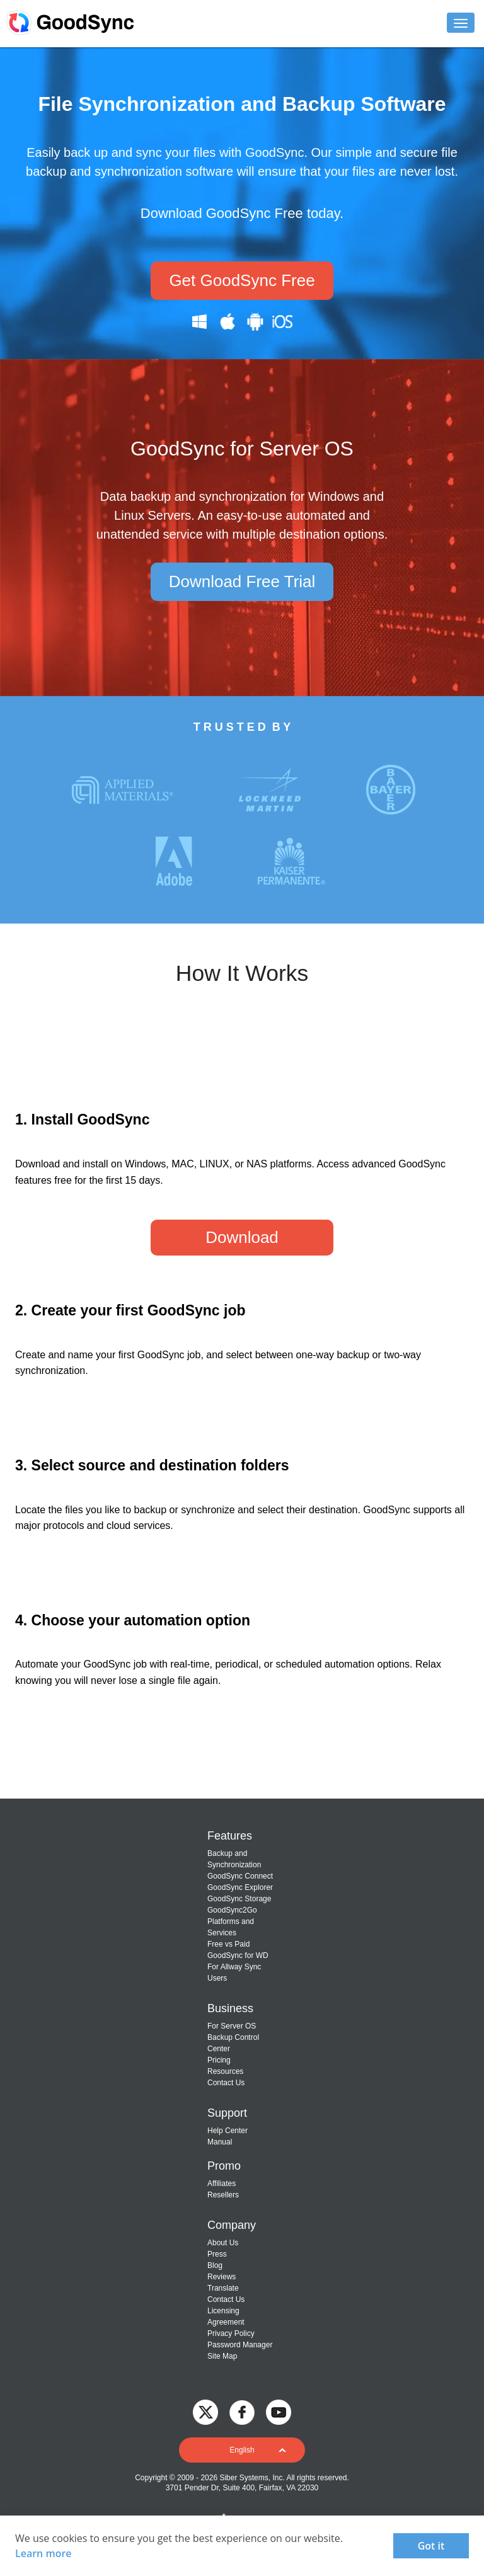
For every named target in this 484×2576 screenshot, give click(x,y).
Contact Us (226, 2082)
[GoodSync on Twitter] (205, 2412)
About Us (222, 2242)
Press (217, 2254)
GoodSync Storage (239, 1898)
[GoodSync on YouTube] (278, 2412)
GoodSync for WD (237, 1955)
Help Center (227, 2130)
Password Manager (239, 2344)
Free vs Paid (228, 1944)
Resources (225, 2071)
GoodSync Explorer (240, 1887)
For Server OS (231, 2026)
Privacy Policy (231, 2333)
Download (242, 1237)
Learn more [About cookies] (43, 2553)
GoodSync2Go (232, 1910)
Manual (219, 2142)
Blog (214, 2265)
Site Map (222, 2356)
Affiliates (221, 2183)
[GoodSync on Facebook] (242, 2412)
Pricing (219, 2060)
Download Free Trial (242, 581)
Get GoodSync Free (241, 280)
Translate (223, 2288)
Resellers (223, 2194)
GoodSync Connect (240, 1876)
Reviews (221, 2276)
